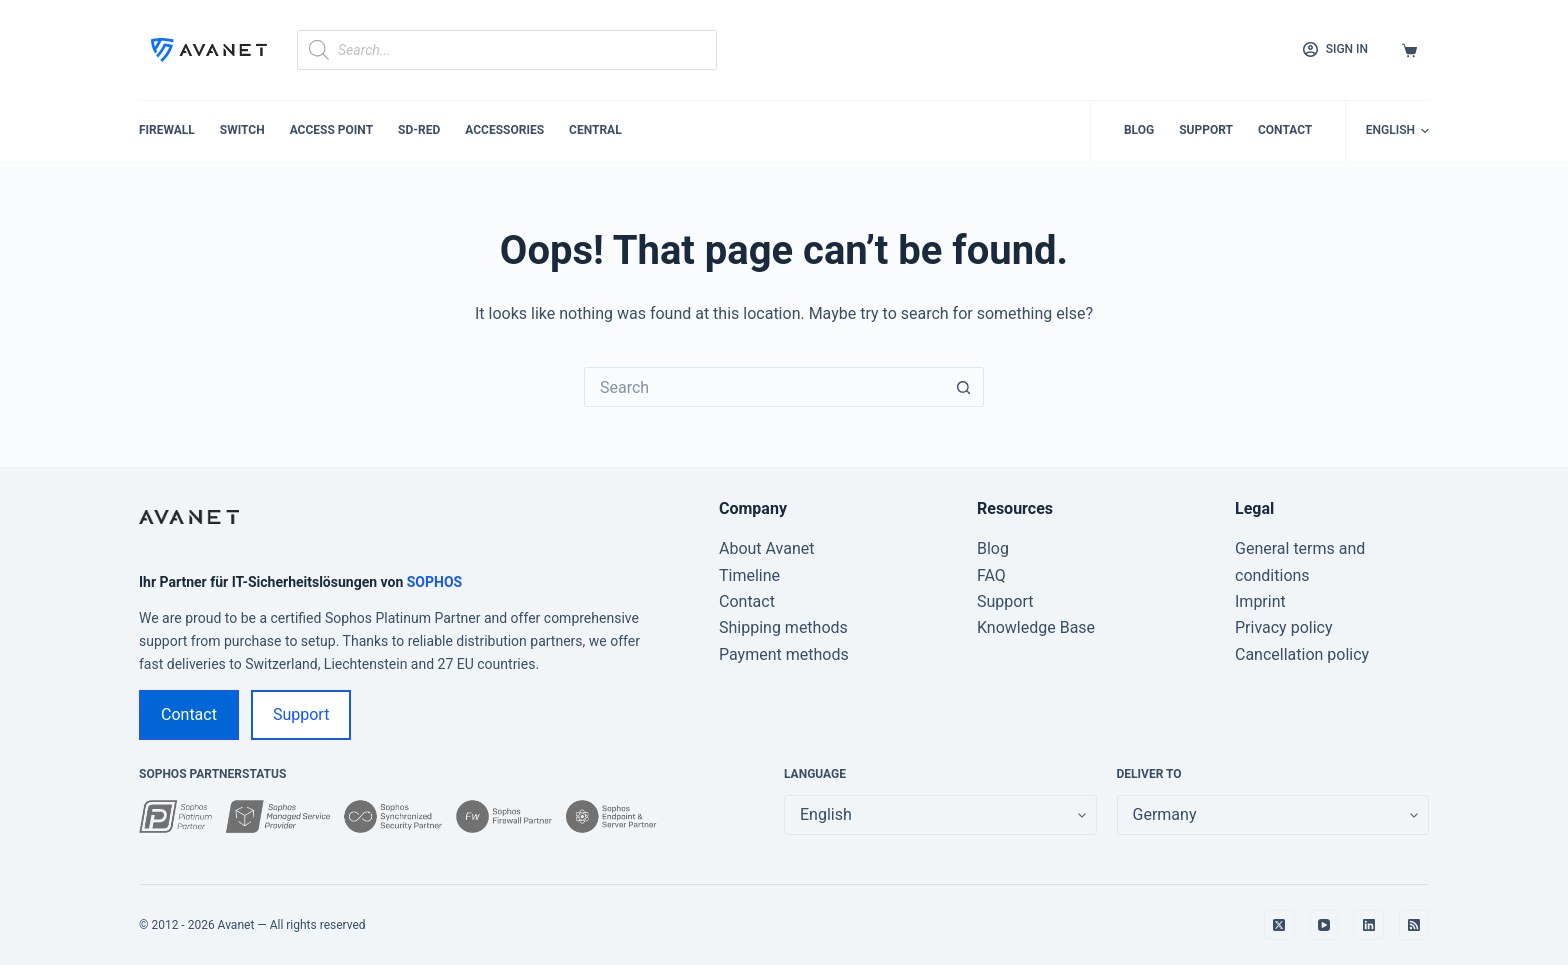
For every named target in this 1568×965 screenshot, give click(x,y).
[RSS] (1414, 925)
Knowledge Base (1036, 627)
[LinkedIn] (1369, 925)
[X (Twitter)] (1279, 925)
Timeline (749, 575)
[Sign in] (1335, 50)
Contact (1285, 130)
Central (595, 130)
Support (1206, 130)
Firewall (167, 130)
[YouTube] (1324, 925)
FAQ (991, 575)
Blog (1139, 130)
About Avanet (767, 548)
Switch (242, 130)
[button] (1397, 131)
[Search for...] (764, 387)
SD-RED (419, 130)
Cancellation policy (1302, 654)
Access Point (331, 130)
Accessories (504, 130)
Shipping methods (783, 627)
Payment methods (784, 654)
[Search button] (964, 387)
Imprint (1260, 601)
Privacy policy (1284, 627)
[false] (1273, 815)
